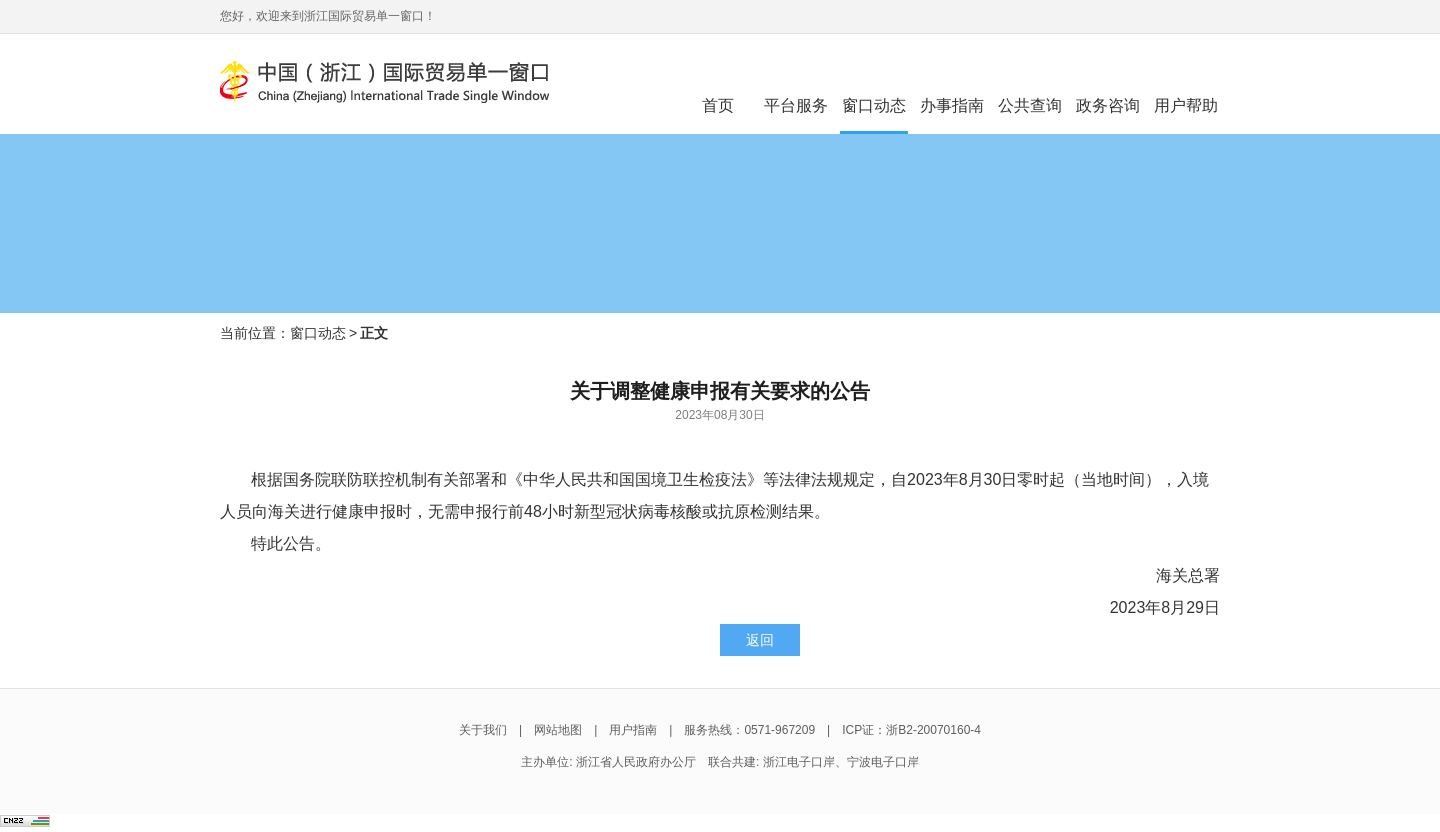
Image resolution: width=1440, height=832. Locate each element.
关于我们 (483, 730)
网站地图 (558, 730)
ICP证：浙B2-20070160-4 (911, 730)
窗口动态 (318, 333)
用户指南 (633, 730)
